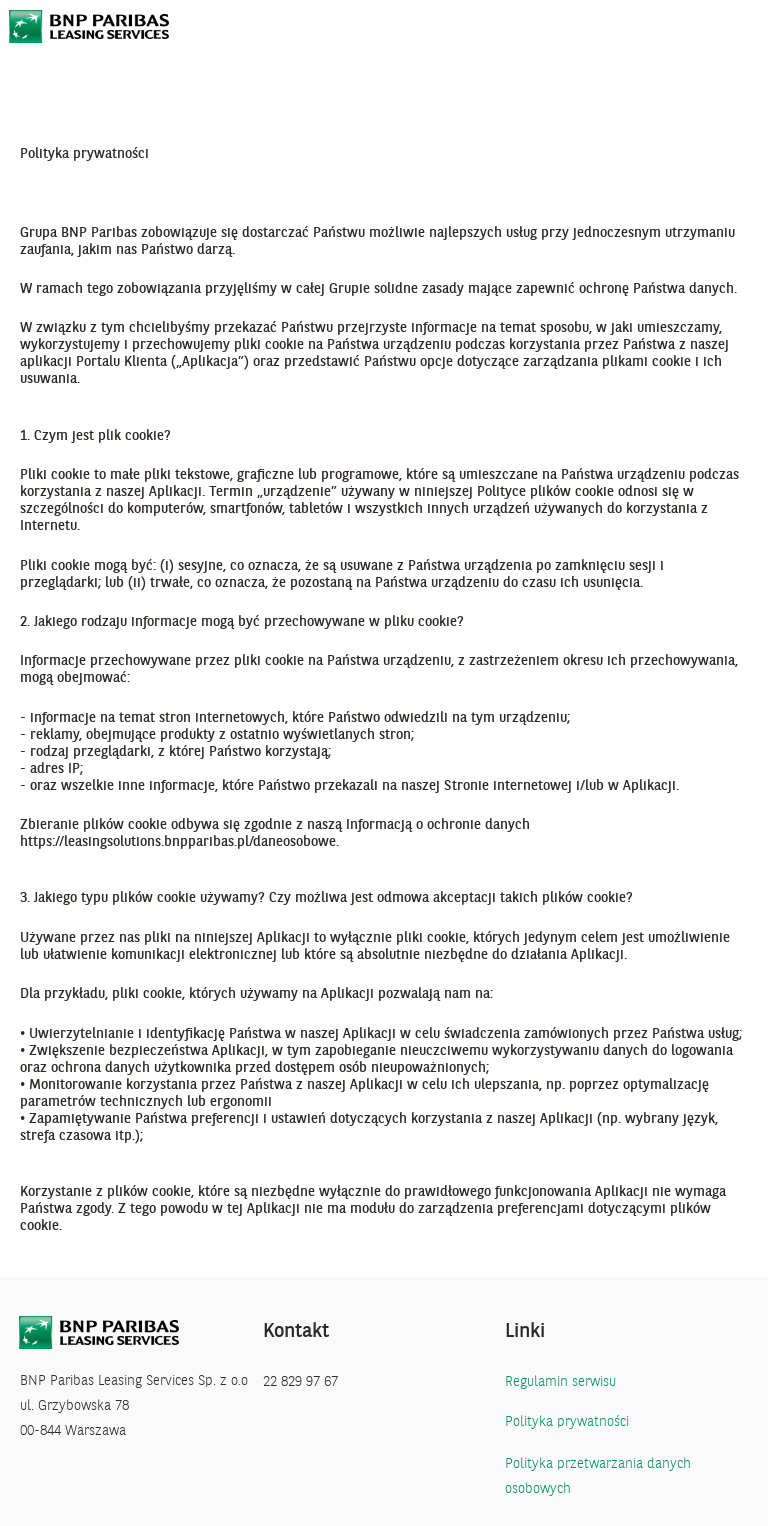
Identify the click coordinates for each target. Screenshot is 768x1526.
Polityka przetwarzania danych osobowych (598, 1476)
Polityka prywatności (567, 1422)
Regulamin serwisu (560, 1382)
